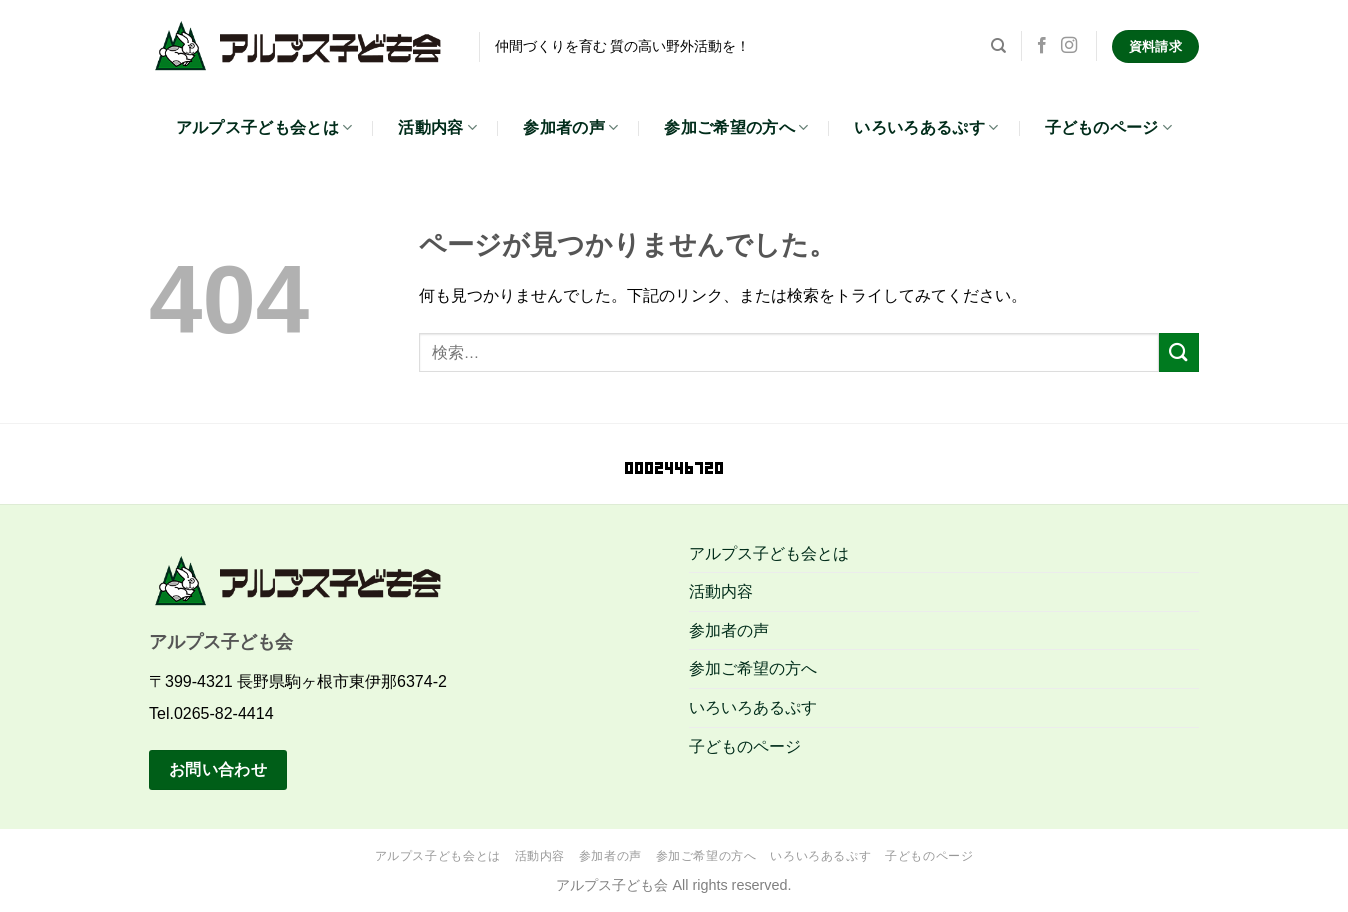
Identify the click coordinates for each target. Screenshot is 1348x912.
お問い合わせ (218, 769)
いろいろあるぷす (926, 127)
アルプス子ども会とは (264, 127)
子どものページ (1109, 127)
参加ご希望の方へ (736, 127)
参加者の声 (570, 127)
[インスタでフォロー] (1069, 46)
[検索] (998, 46)
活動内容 (437, 127)
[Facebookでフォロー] (1042, 46)
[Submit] (1179, 352)
